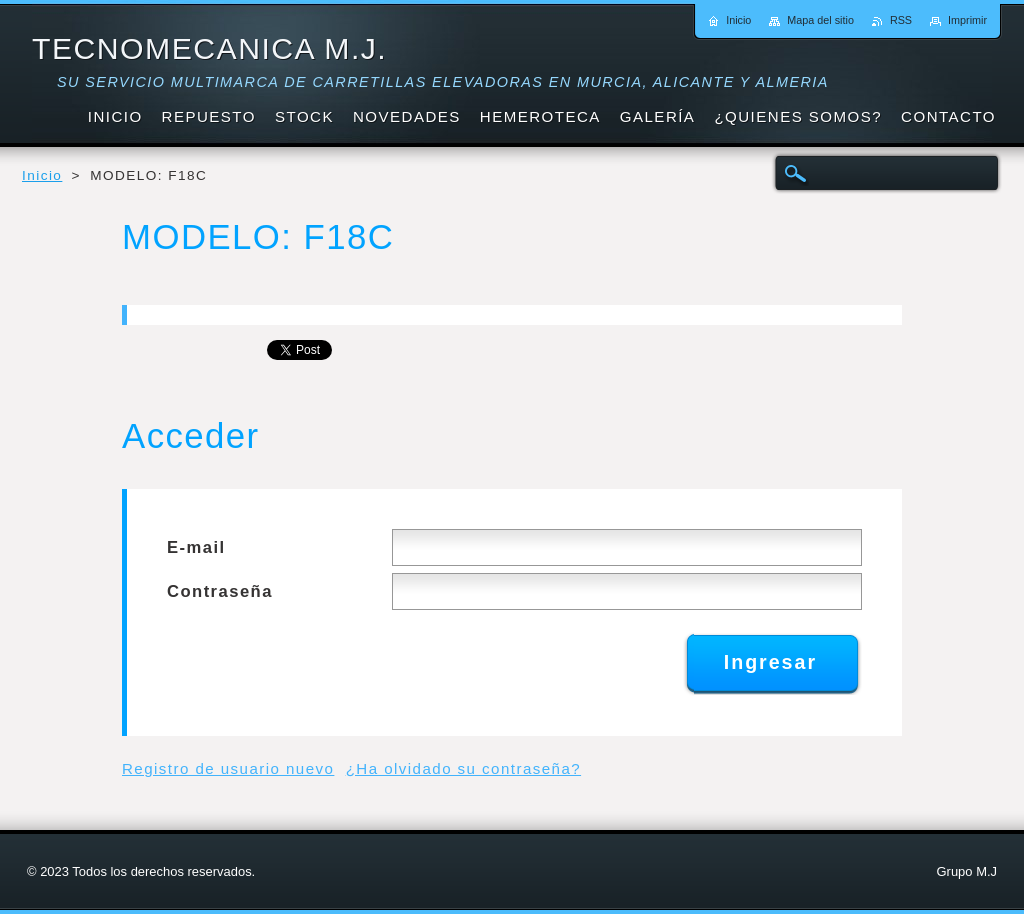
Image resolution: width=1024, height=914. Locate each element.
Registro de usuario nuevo (228, 768)
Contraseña (220, 591)
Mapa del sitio (820, 20)
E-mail (196, 547)
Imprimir (967, 20)
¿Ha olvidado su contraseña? (463, 768)
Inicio (42, 175)
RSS (901, 20)
